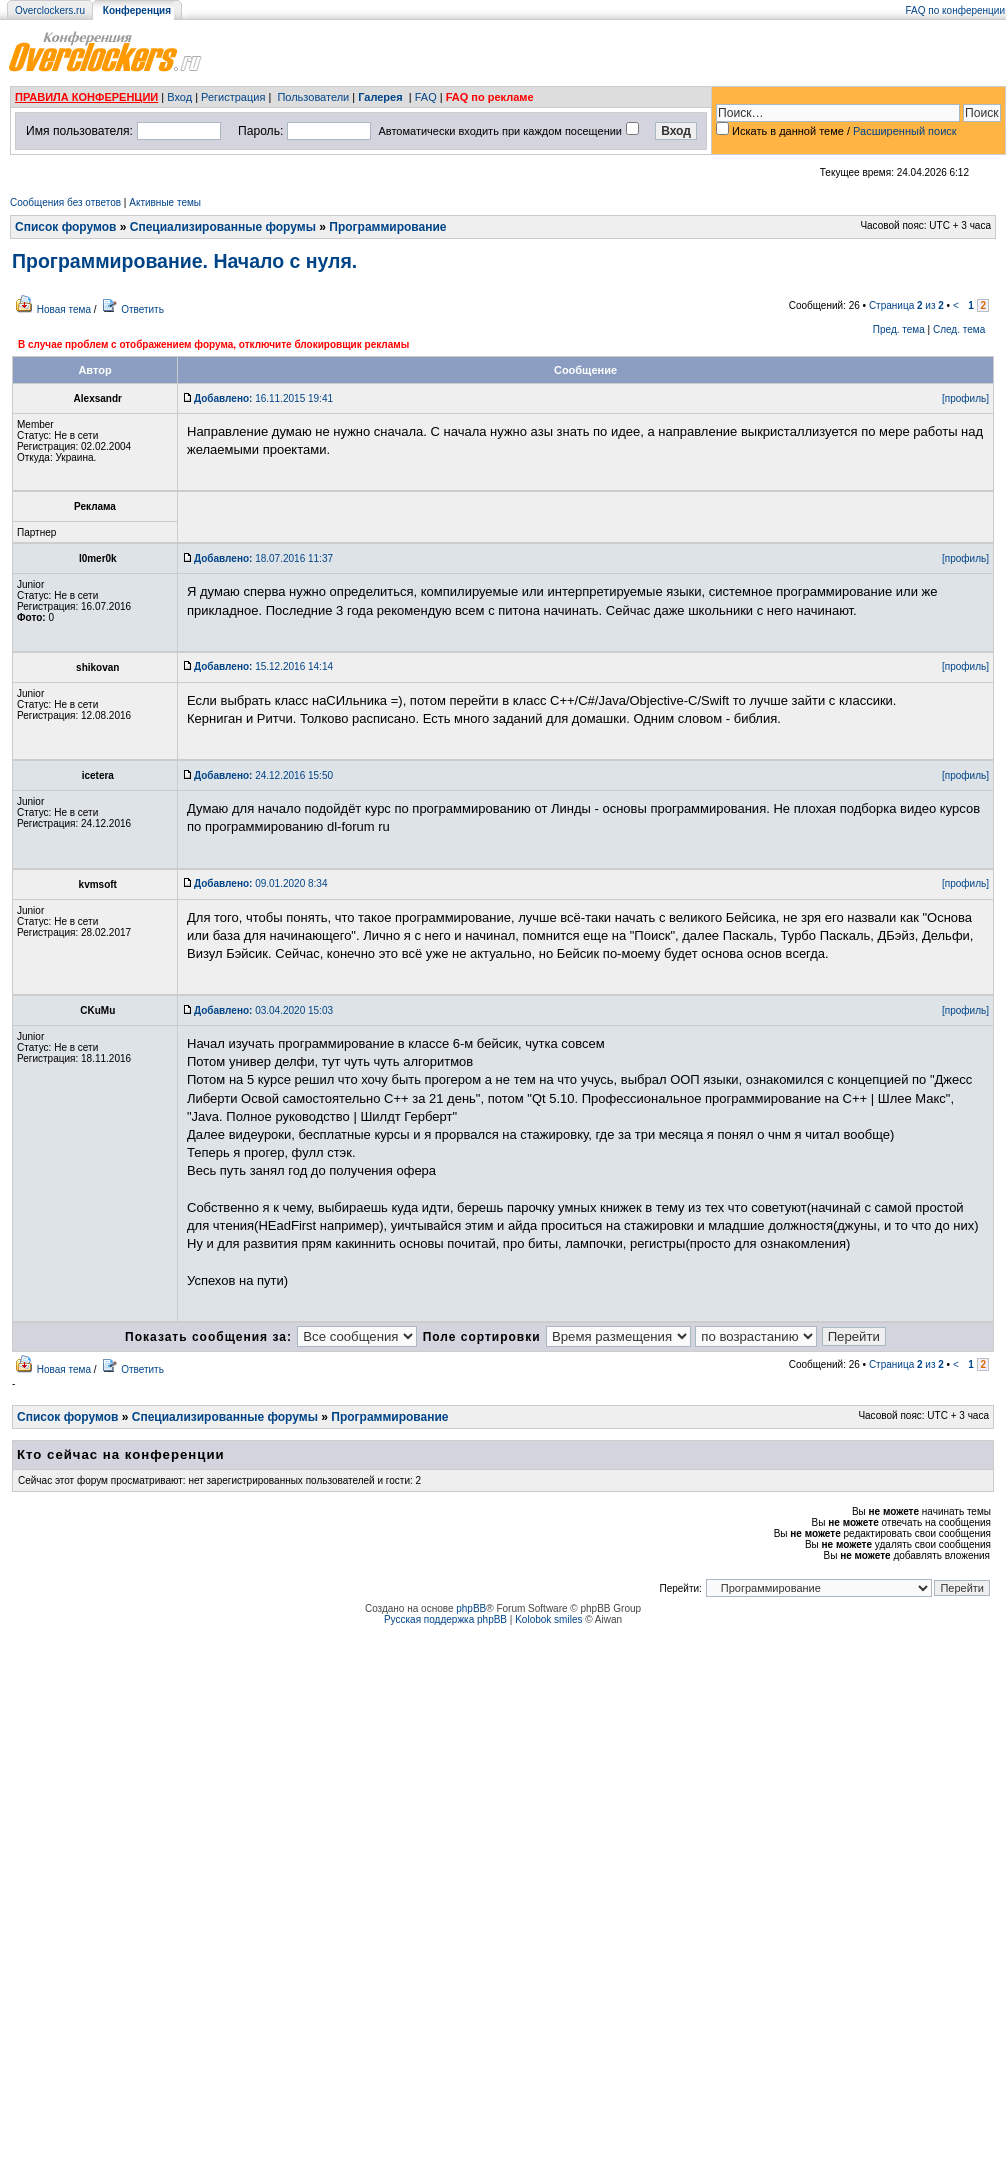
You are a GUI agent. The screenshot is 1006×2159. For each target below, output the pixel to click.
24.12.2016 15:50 (263, 775)
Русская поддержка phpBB (445, 1619)
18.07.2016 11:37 (263, 558)
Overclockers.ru (50, 10)
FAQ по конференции (955, 10)
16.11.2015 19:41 (263, 398)
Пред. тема (899, 329)
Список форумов (65, 227)
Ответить (142, 309)
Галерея (380, 97)
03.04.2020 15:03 (263, 1010)
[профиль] (965, 398)
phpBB (471, 1608)
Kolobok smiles (548, 1619)
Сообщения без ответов (65, 202)
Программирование (387, 227)
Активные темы (165, 202)
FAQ (426, 97)
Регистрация (233, 97)
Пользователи (313, 97)
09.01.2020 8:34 (260, 883)
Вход (179, 97)
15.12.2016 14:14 (263, 666)
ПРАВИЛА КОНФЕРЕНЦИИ (86, 97)
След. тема (959, 329)
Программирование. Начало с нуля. (184, 261)
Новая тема (64, 309)
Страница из (906, 305)
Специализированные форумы (223, 227)
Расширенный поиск (905, 131)
